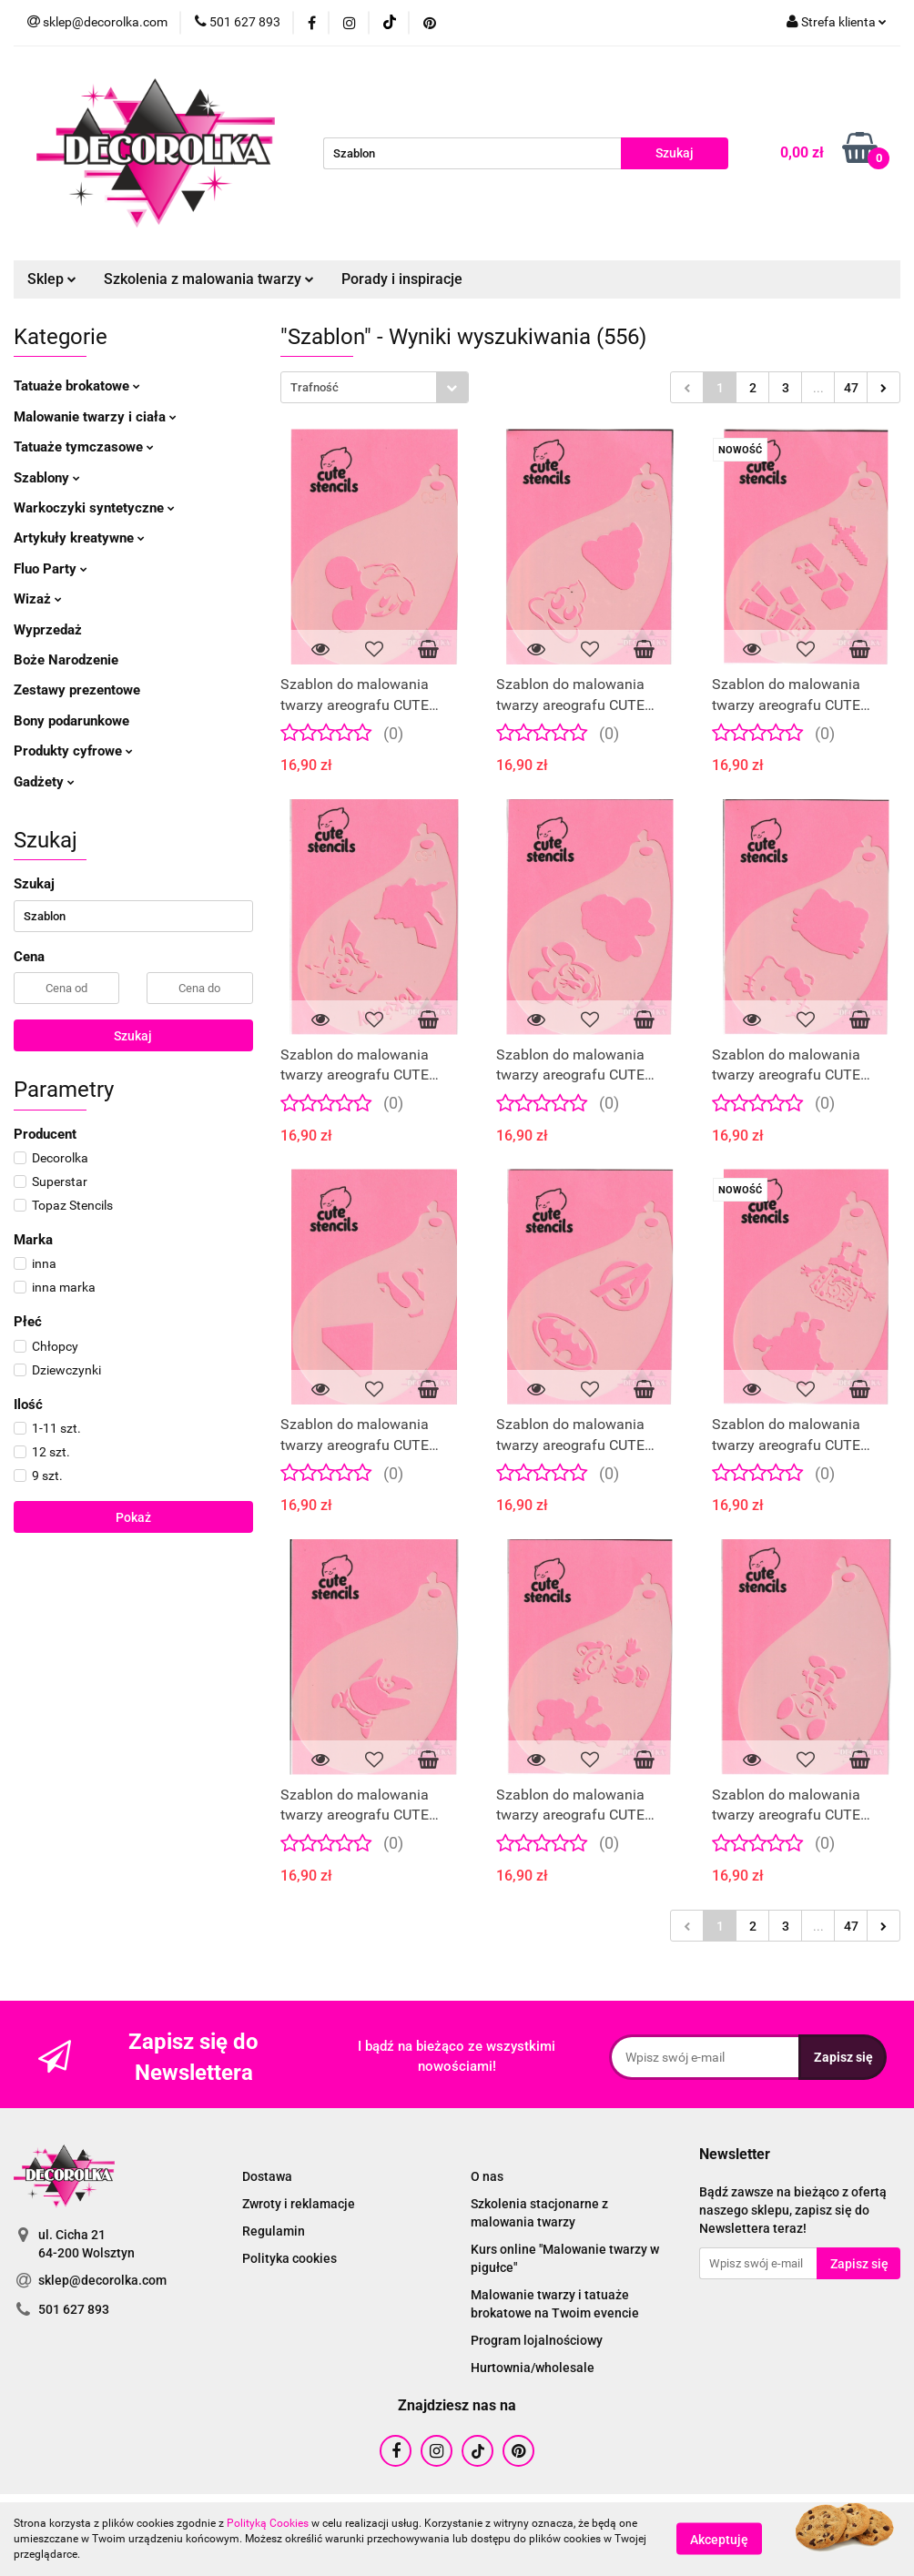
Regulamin (273, 2231)
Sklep (51, 279)
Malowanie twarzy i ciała (95, 417)
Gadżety (44, 782)
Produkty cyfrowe (73, 751)
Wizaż (38, 599)
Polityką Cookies (268, 2523)
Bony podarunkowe (71, 721)
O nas (487, 2176)
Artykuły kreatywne (79, 538)
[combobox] (374, 387)
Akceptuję (719, 2539)
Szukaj (133, 1036)
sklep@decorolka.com (102, 2280)
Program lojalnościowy (537, 2340)
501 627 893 (73, 2309)
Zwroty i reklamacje (298, 2203)
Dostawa (267, 2176)
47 (851, 387)
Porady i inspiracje (401, 279)
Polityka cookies (289, 2258)
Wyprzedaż (48, 630)
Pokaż (133, 1517)
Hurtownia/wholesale (532, 2367)
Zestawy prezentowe (77, 690)
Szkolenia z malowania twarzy (209, 279)
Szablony (47, 478)
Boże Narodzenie (66, 660)
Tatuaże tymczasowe (84, 447)
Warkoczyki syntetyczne (94, 508)
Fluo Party (50, 569)
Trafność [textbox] (314, 387)
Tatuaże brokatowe (77, 386)
